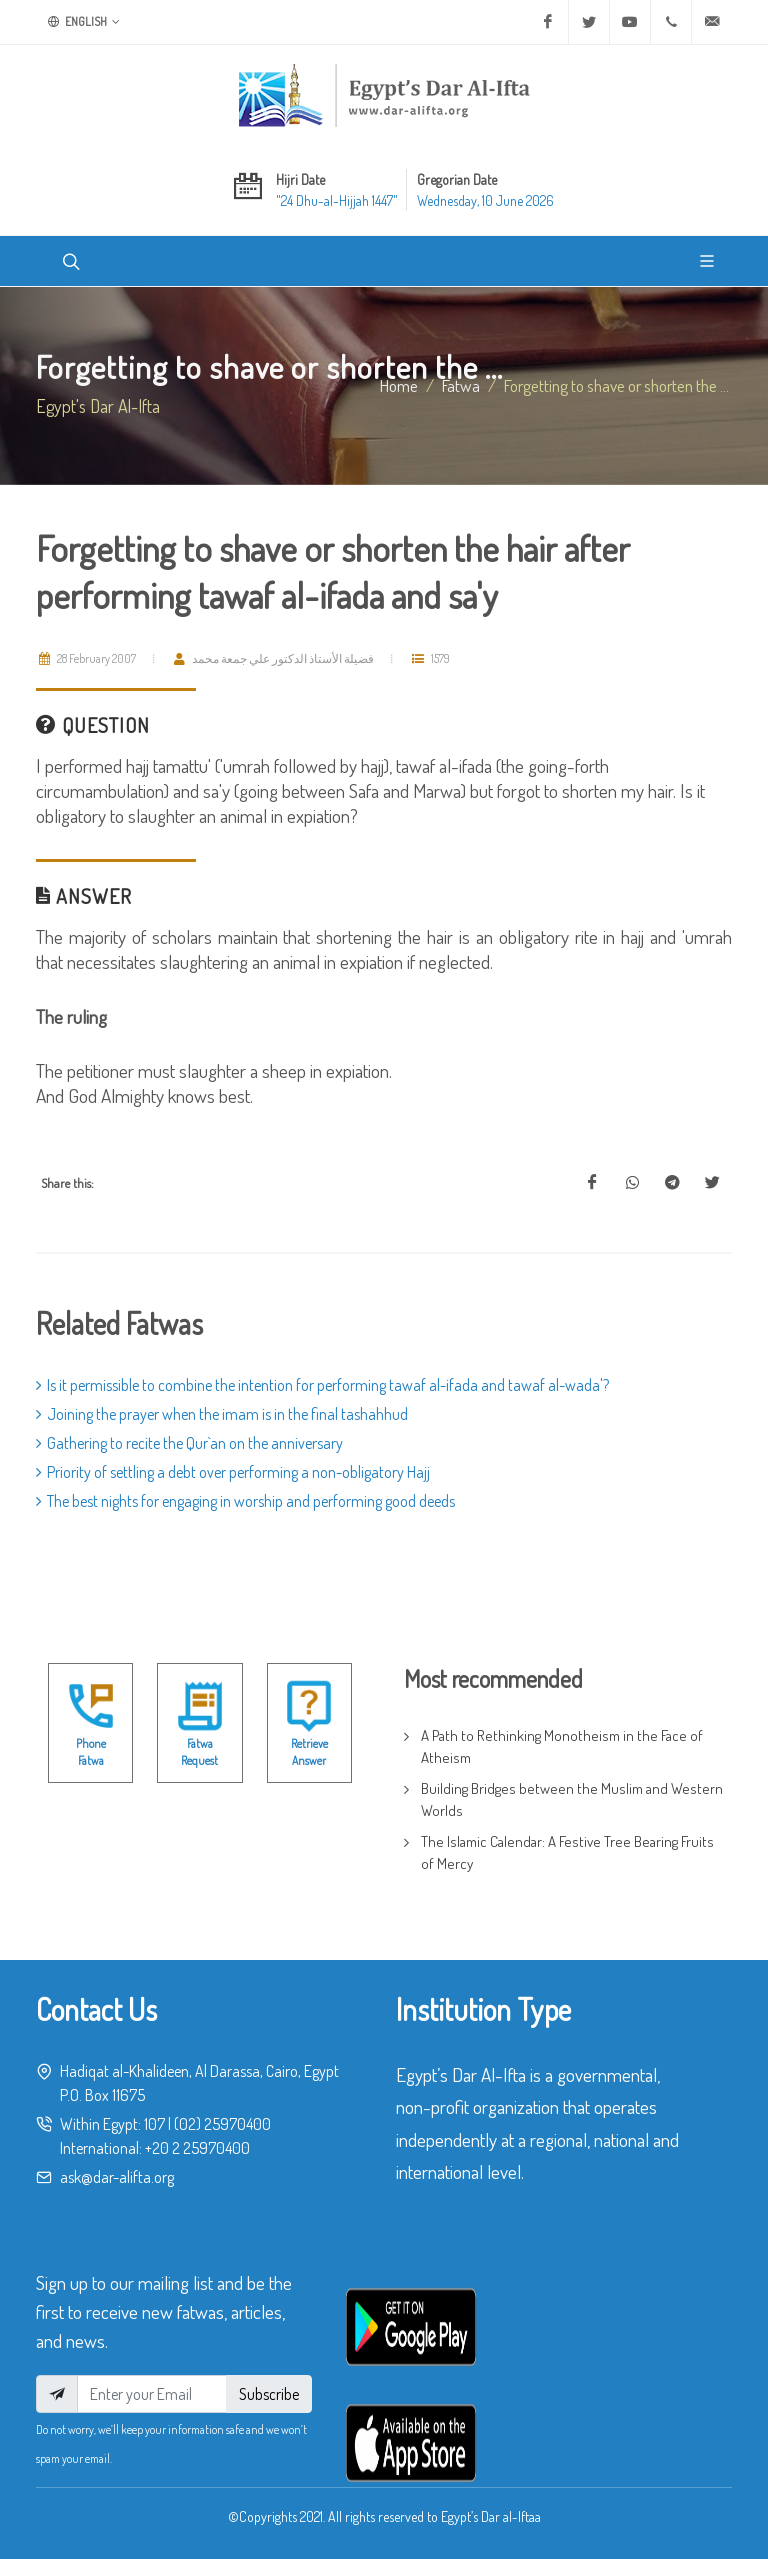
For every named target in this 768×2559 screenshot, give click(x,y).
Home (399, 385)
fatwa (461, 385)
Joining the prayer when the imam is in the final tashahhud (222, 1414)
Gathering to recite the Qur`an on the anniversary (189, 1443)
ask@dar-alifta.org (117, 2177)
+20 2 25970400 (197, 2148)
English (84, 22)
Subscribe (269, 2394)
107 (154, 2124)
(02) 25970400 (222, 2124)
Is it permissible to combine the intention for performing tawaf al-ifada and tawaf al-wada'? (322, 1385)
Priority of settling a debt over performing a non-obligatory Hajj (233, 1472)
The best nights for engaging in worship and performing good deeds (245, 1501)
